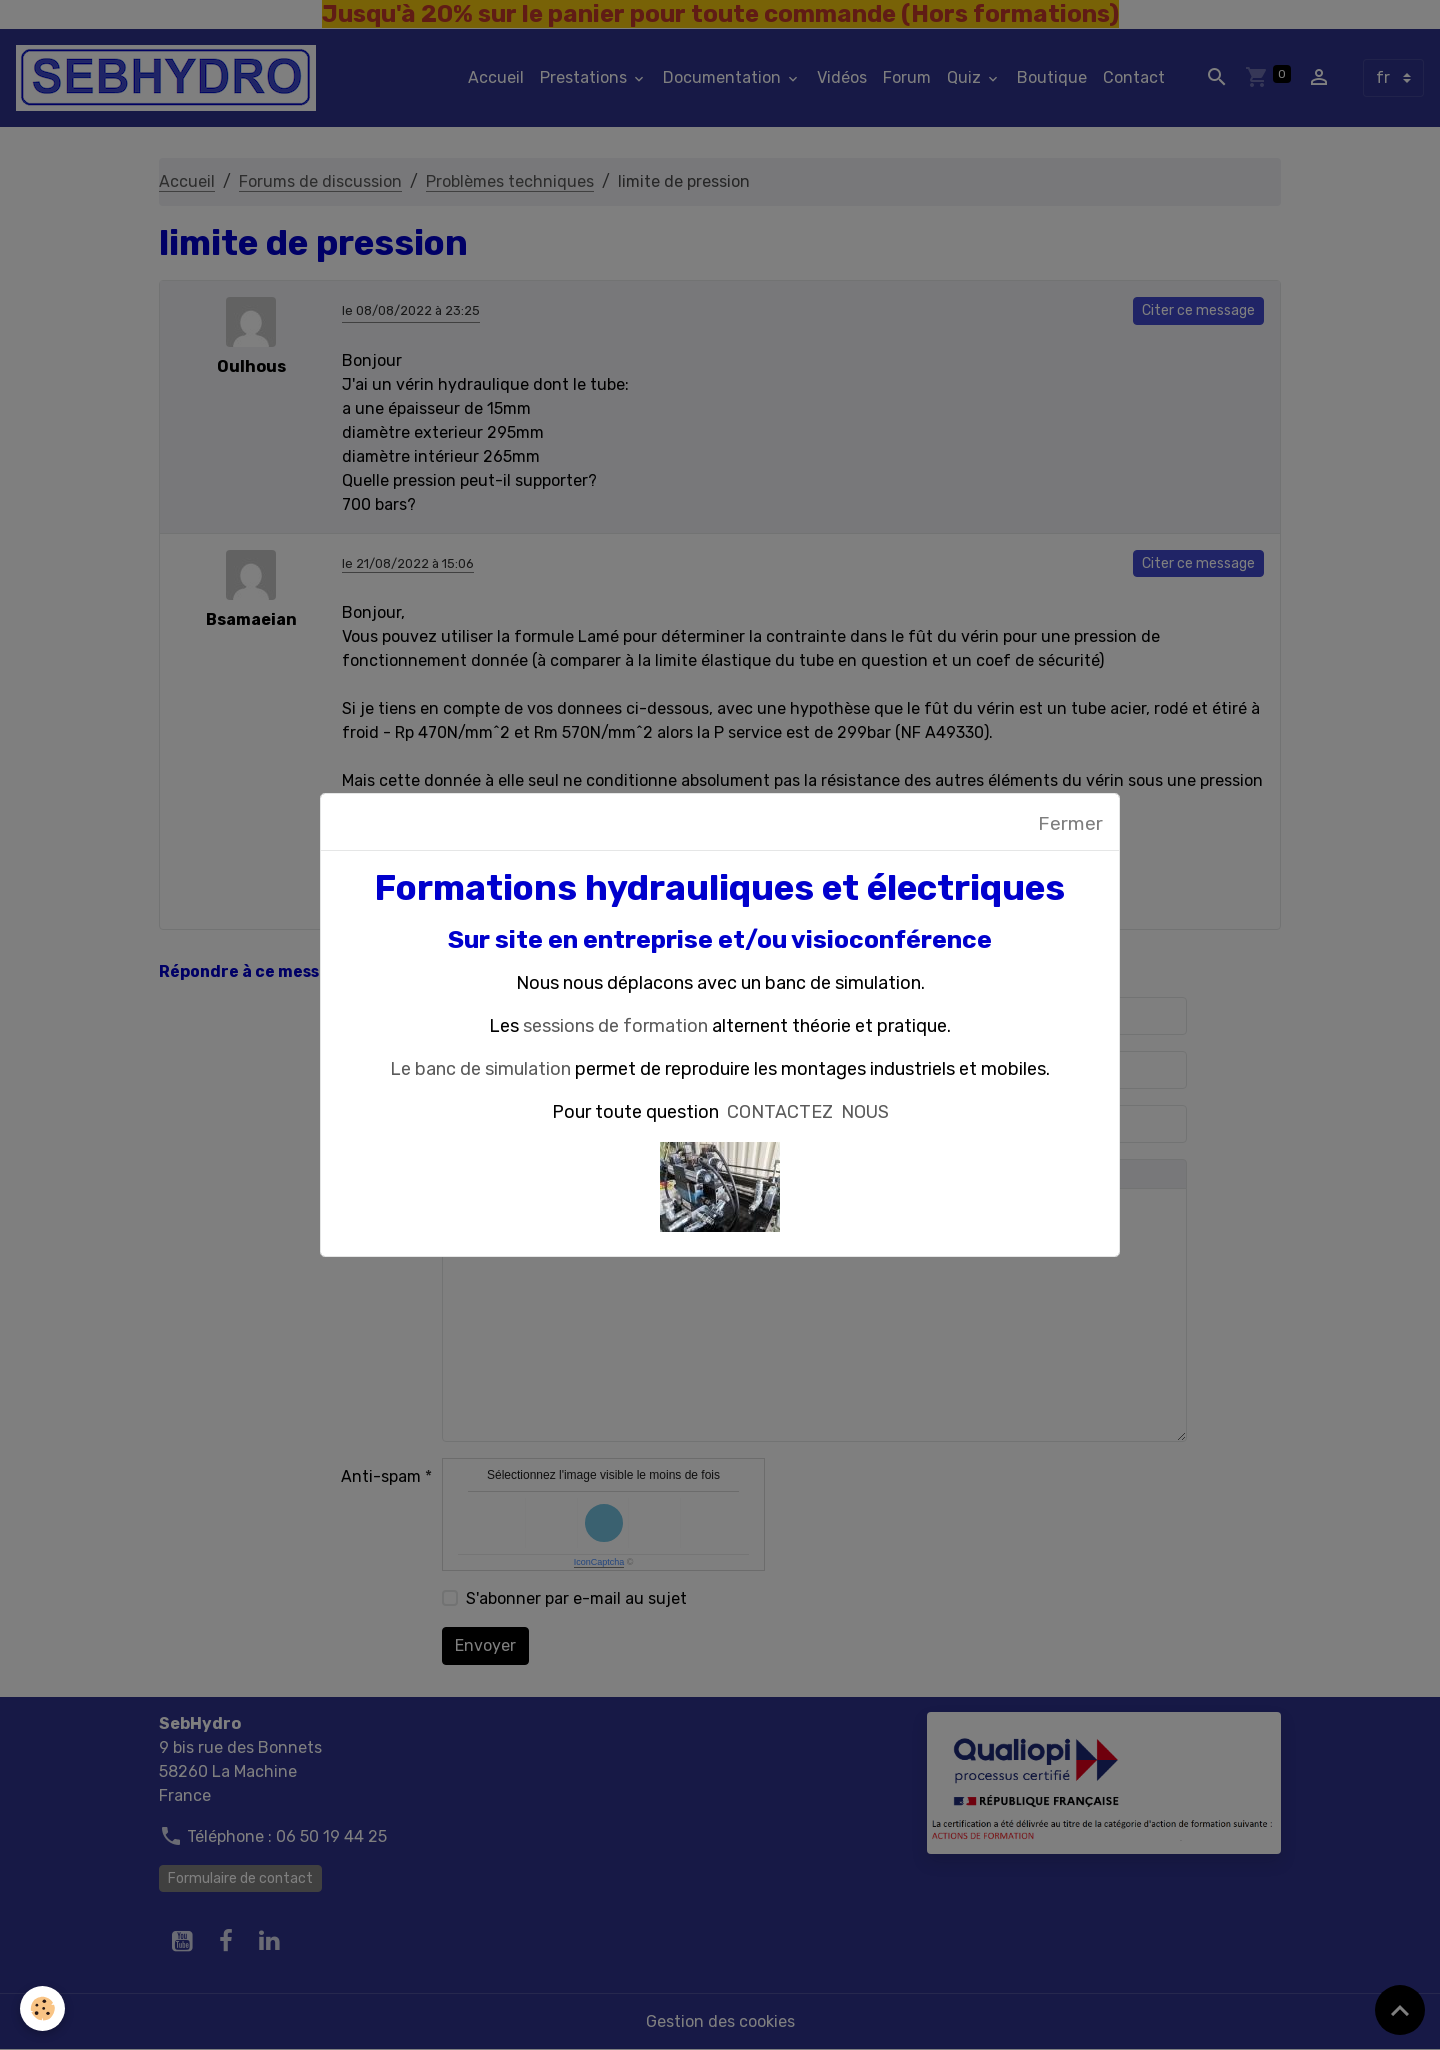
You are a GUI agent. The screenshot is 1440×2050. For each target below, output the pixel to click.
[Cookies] (42, 2008)
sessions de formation (615, 1026)
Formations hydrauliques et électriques (720, 888)
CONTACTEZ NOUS (808, 1112)
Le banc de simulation (480, 1069)
